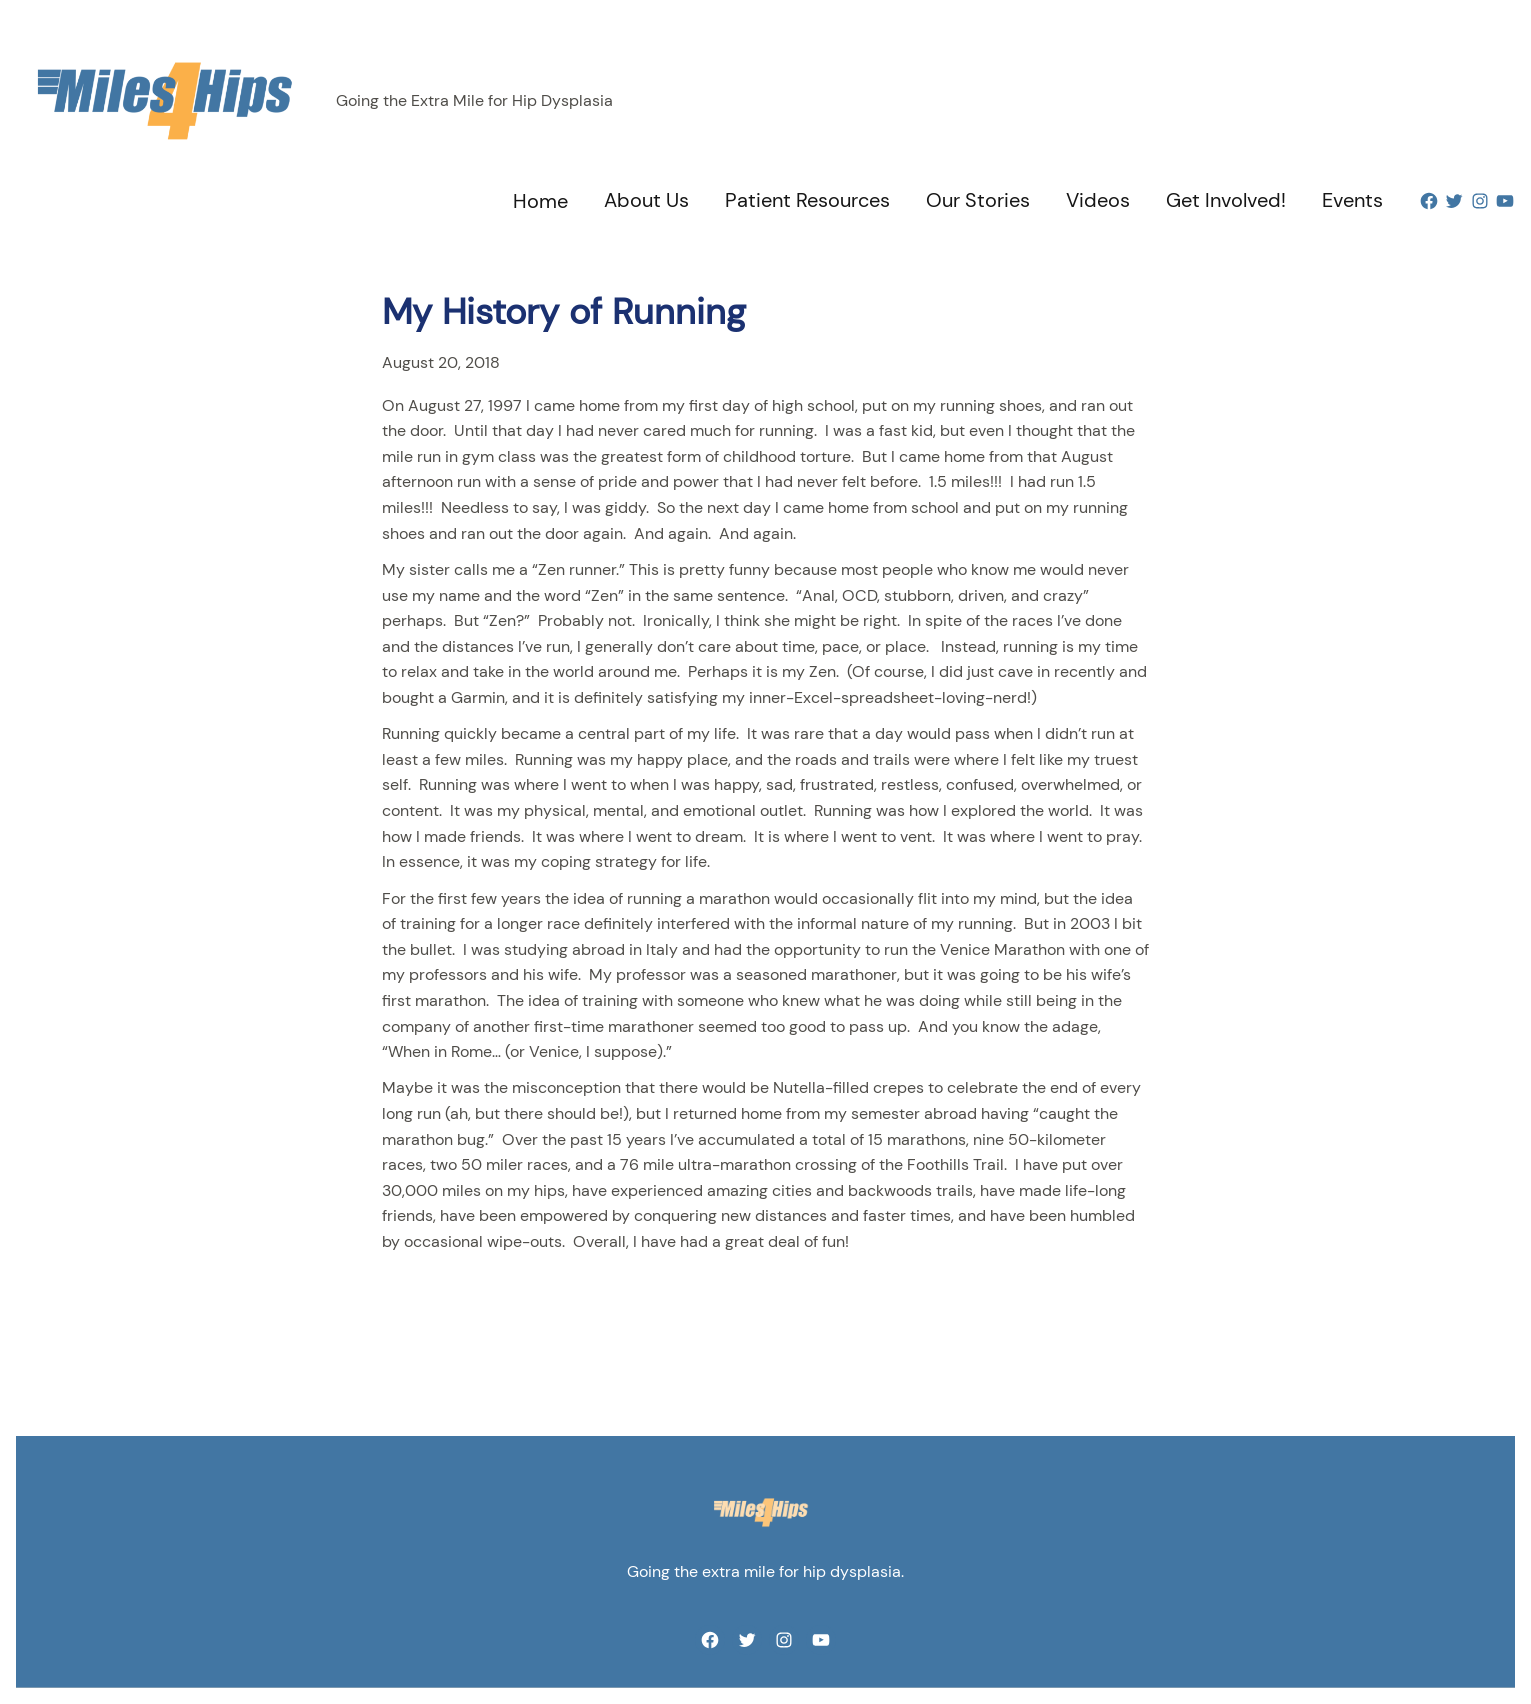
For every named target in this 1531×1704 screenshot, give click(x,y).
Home (540, 201)
